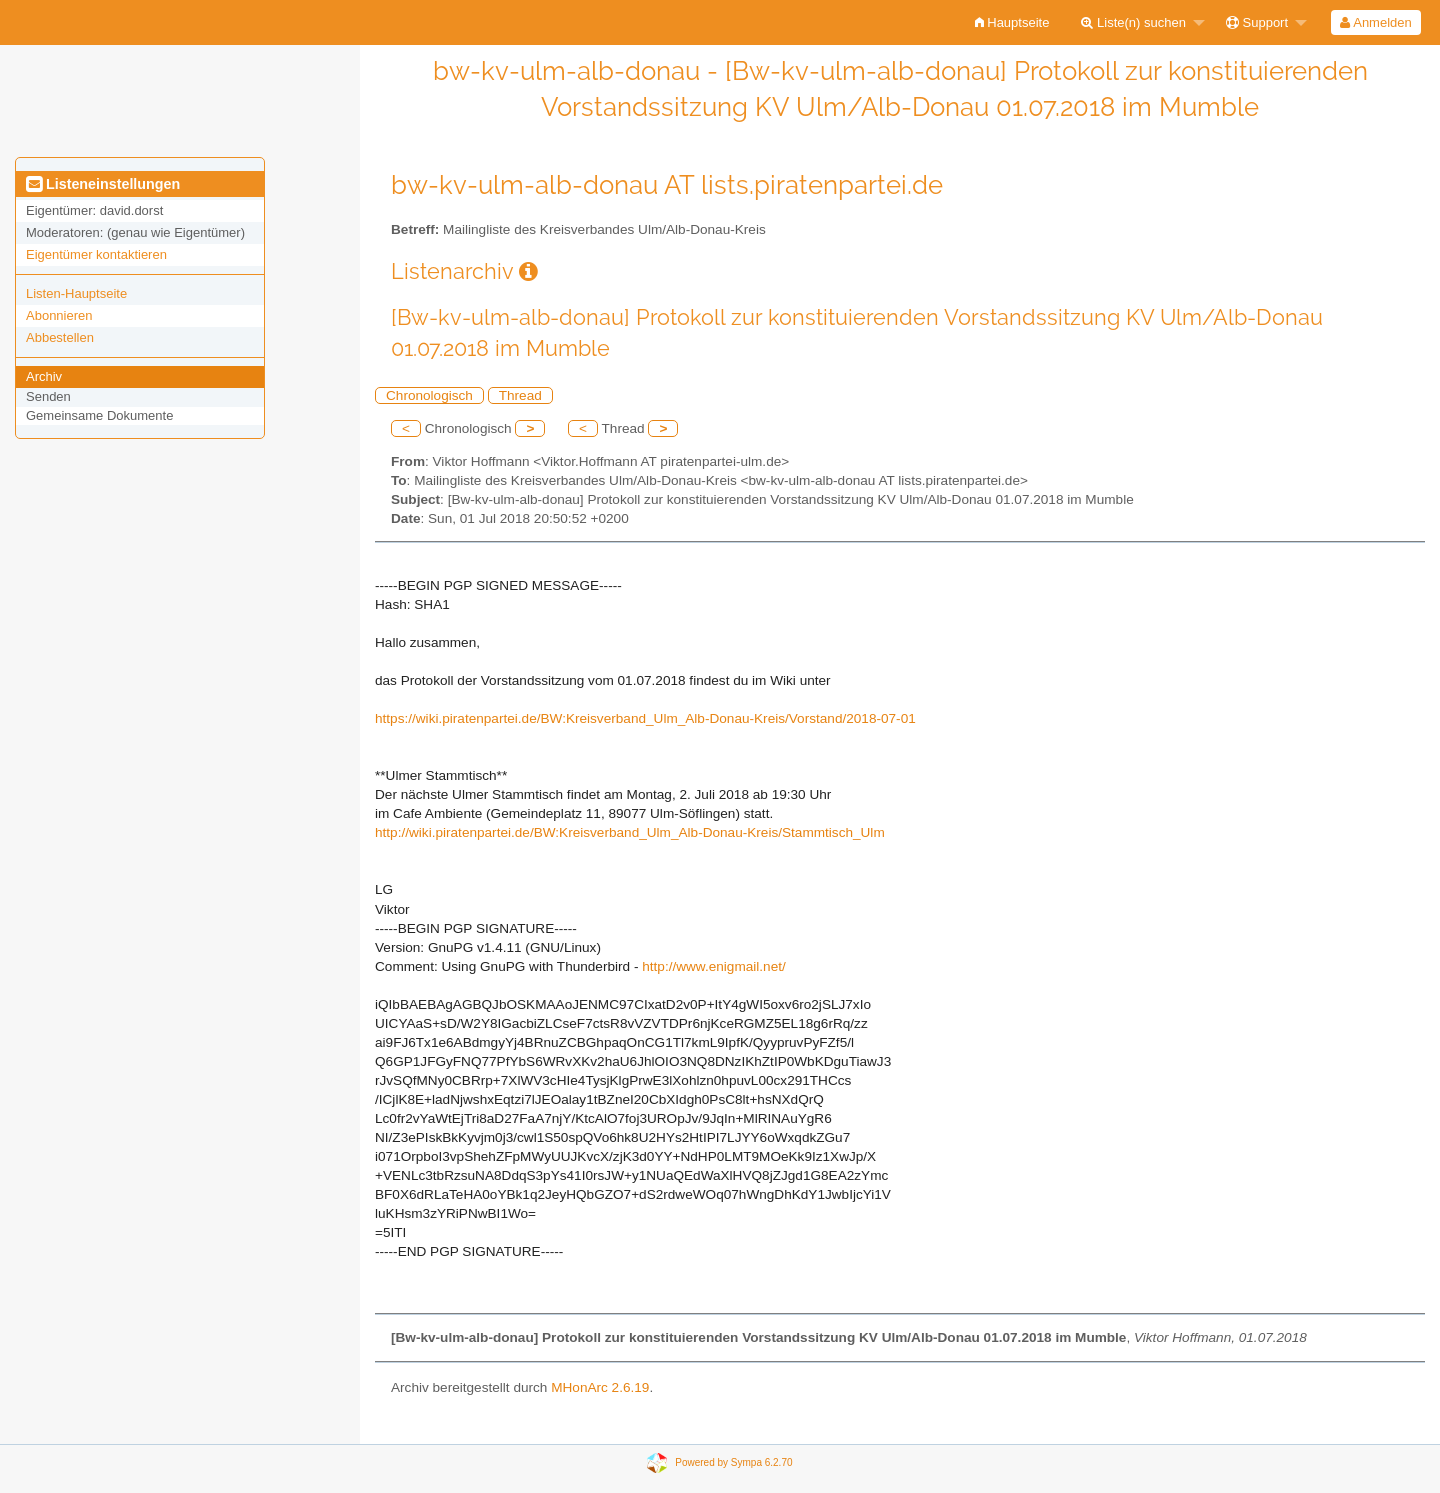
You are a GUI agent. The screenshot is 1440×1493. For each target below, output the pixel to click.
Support (1257, 22)
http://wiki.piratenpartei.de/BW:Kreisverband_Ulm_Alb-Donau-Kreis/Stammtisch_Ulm (630, 832)
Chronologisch (429, 395)
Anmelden (1375, 22)
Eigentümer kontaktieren (96, 254)
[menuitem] (1012, 22)
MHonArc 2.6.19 (600, 1387)
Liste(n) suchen (1133, 22)
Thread (520, 395)
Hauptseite (1012, 22)
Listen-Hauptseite (76, 293)
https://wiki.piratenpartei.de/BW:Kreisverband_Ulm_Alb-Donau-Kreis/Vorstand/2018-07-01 (645, 718)
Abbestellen (60, 337)
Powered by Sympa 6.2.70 (733, 1462)
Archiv (44, 376)
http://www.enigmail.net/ (714, 966)
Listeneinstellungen (103, 184)
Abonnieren (59, 315)
